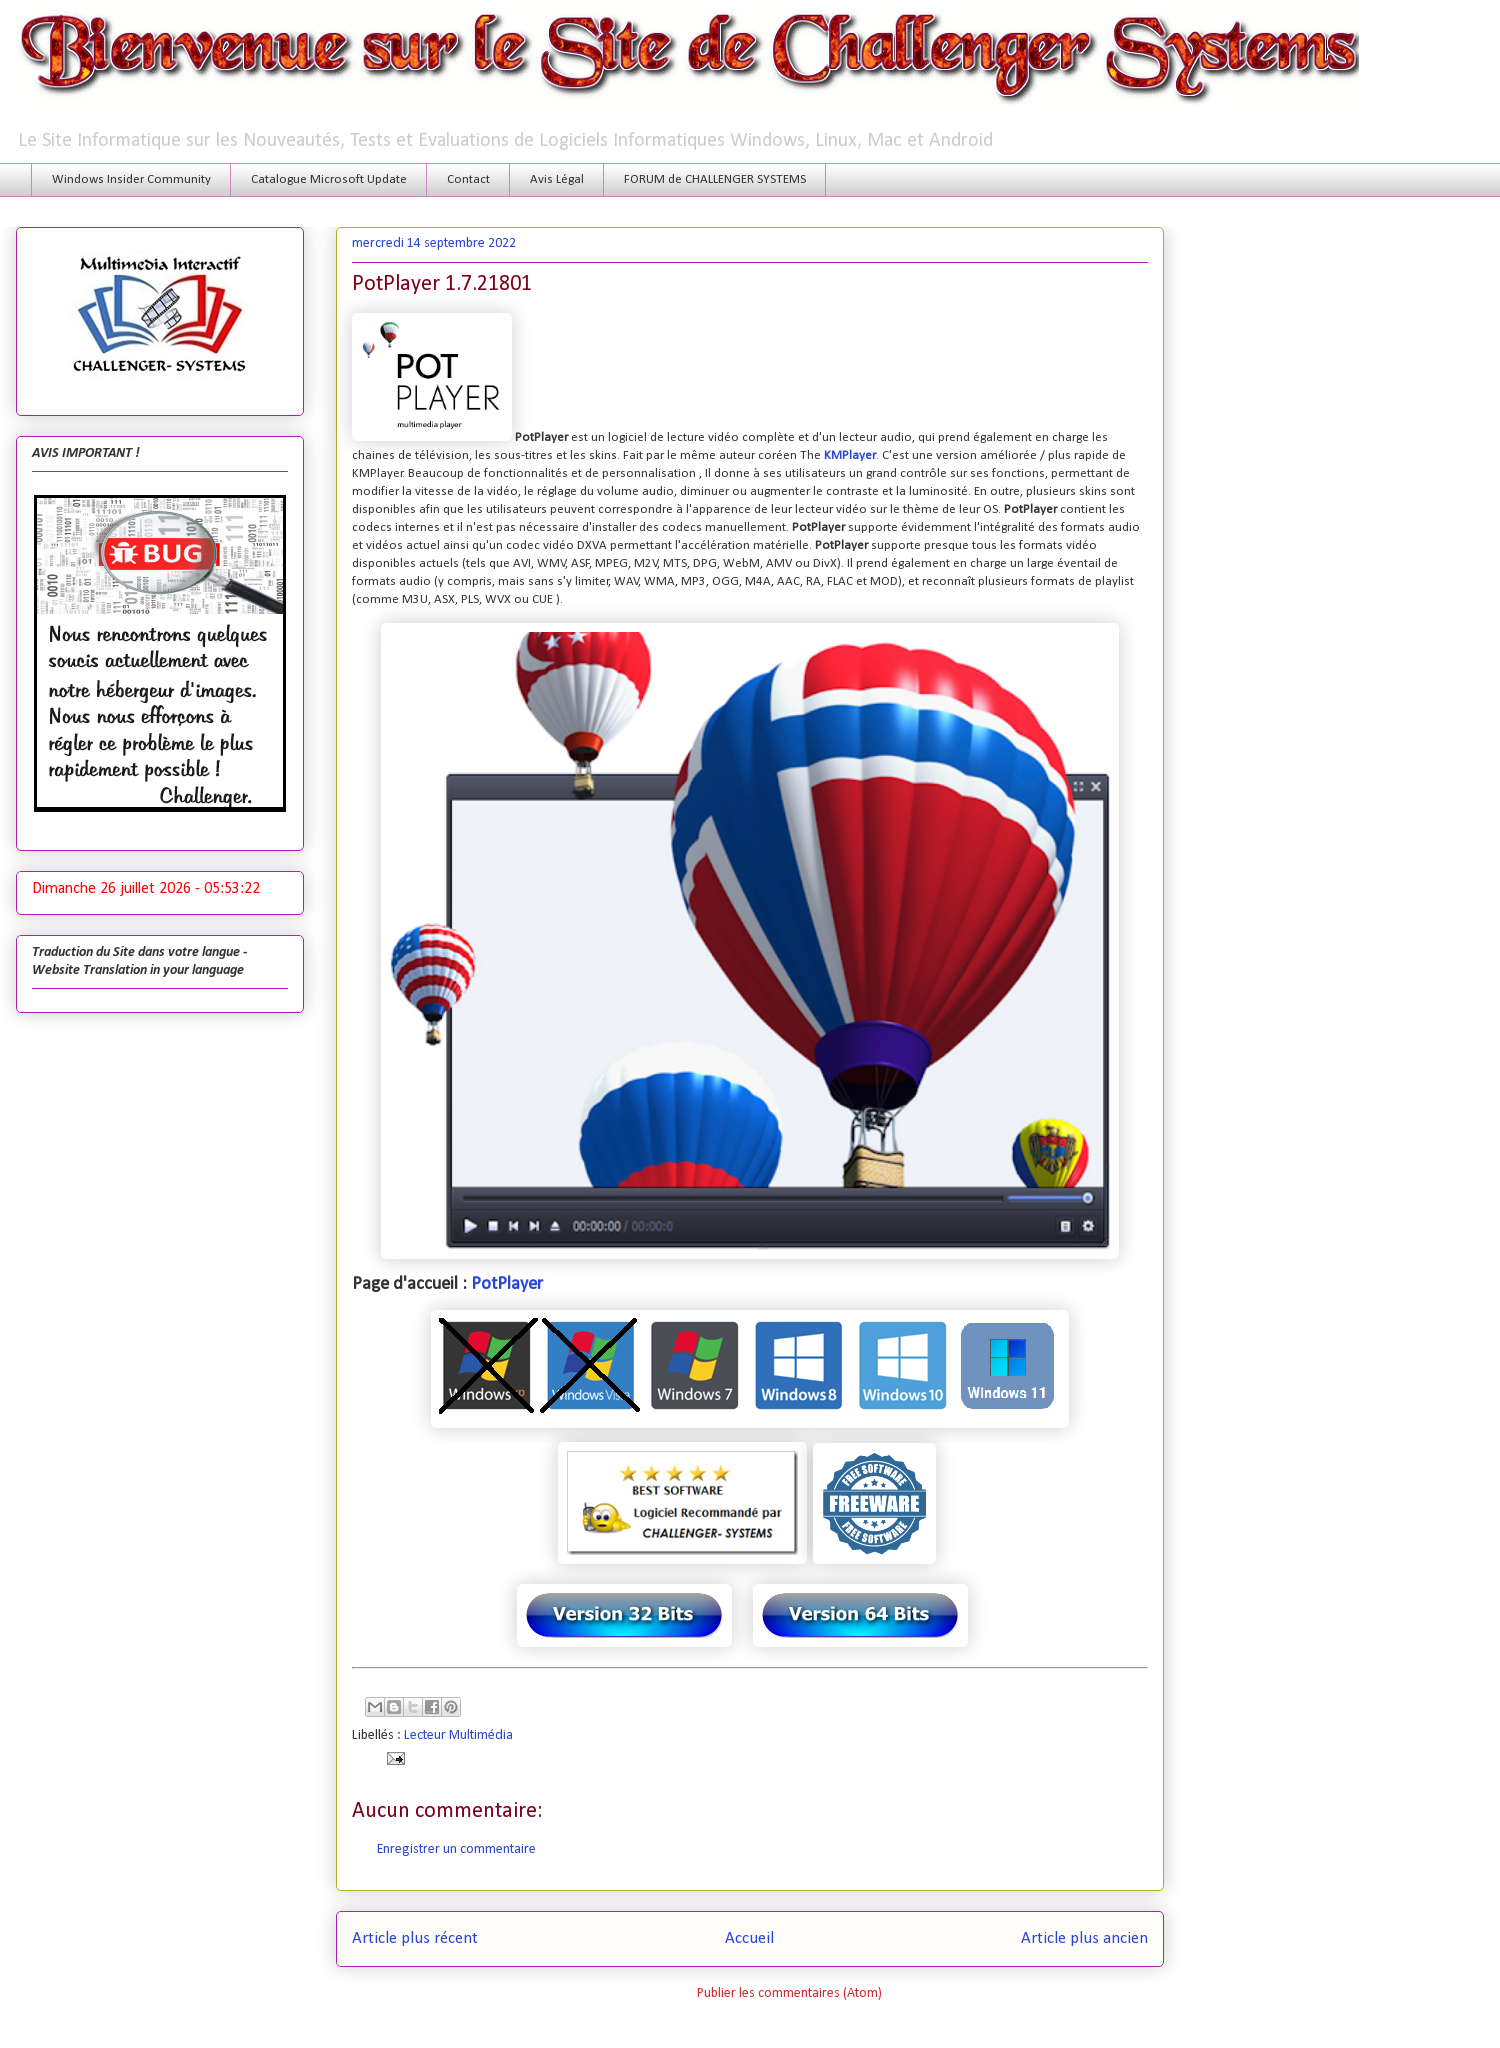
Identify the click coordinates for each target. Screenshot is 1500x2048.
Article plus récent (415, 1938)
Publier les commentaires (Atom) (789, 1993)
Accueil (749, 1938)
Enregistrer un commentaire (456, 1849)
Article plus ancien (1084, 1938)
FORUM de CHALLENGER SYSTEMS (715, 179)
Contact (468, 179)
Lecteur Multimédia (458, 1735)
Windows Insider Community (131, 179)
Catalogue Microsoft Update (329, 179)
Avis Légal (557, 179)
